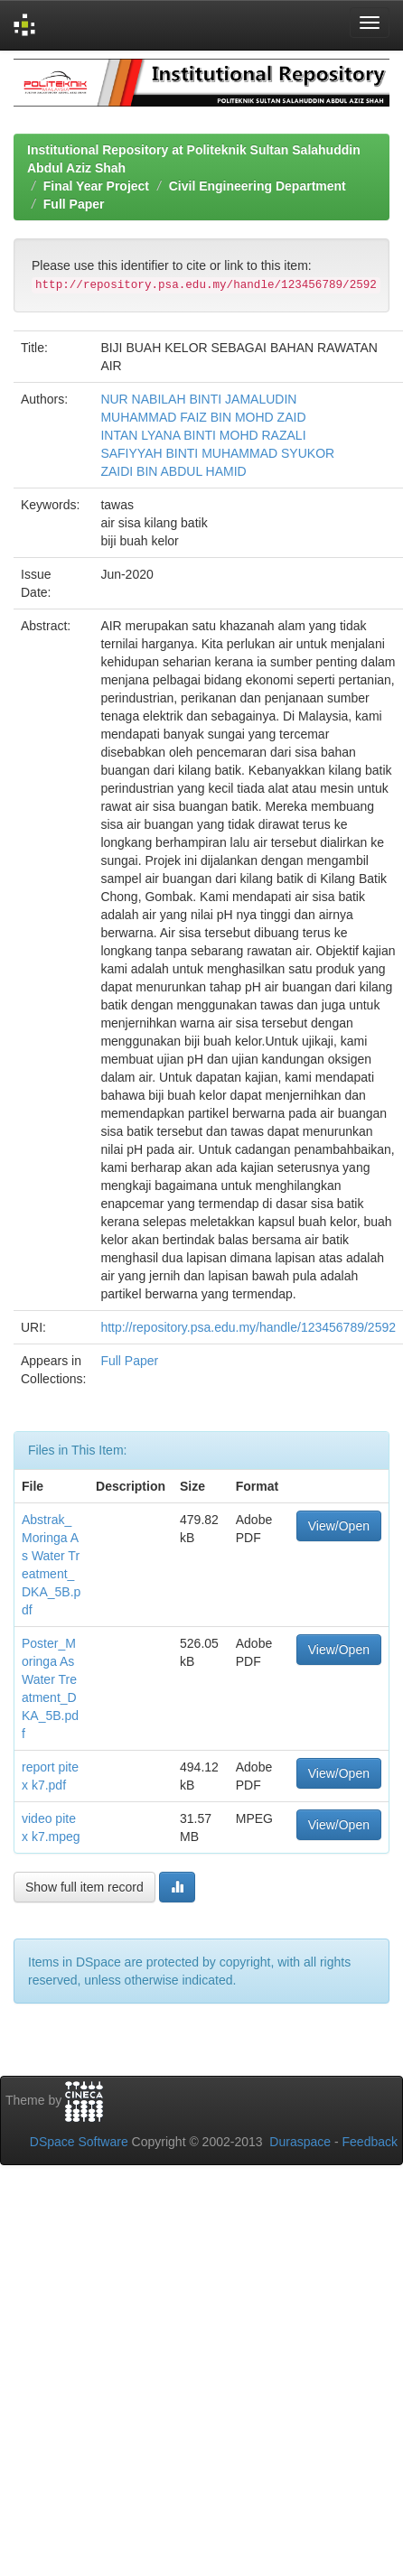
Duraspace (300, 2141)
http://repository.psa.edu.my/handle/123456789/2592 (248, 1327)
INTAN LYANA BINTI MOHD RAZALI (202, 435)
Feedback (370, 2141)
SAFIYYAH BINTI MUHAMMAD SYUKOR (217, 453)
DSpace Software (79, 2141)
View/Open (339, 1526)
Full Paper (74, 204)
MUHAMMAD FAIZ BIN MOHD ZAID (202, 417)
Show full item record (84, 1887)
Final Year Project (96, 186)
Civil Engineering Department (257, 186)
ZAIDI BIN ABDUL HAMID (173, 471)
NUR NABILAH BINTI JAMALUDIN (198, 399)
